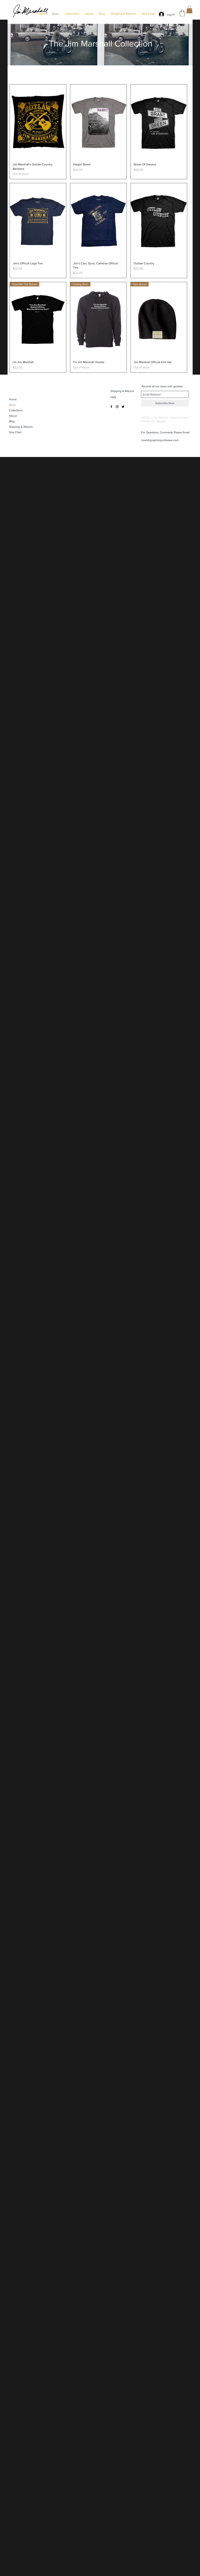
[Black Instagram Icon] (117, 406)
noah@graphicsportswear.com (160, 440)
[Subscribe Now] (165, 403)
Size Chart (15, 432)
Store (12, 404)
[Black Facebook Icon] (111, 406)
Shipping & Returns (21, 426)
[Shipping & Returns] (122, 391)
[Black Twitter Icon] (123, 406)
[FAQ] (113, 397)
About (13, 415)
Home (13, 399)
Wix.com (161, 421)
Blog (12, 421)
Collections (15, 410)
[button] (182, 13)
